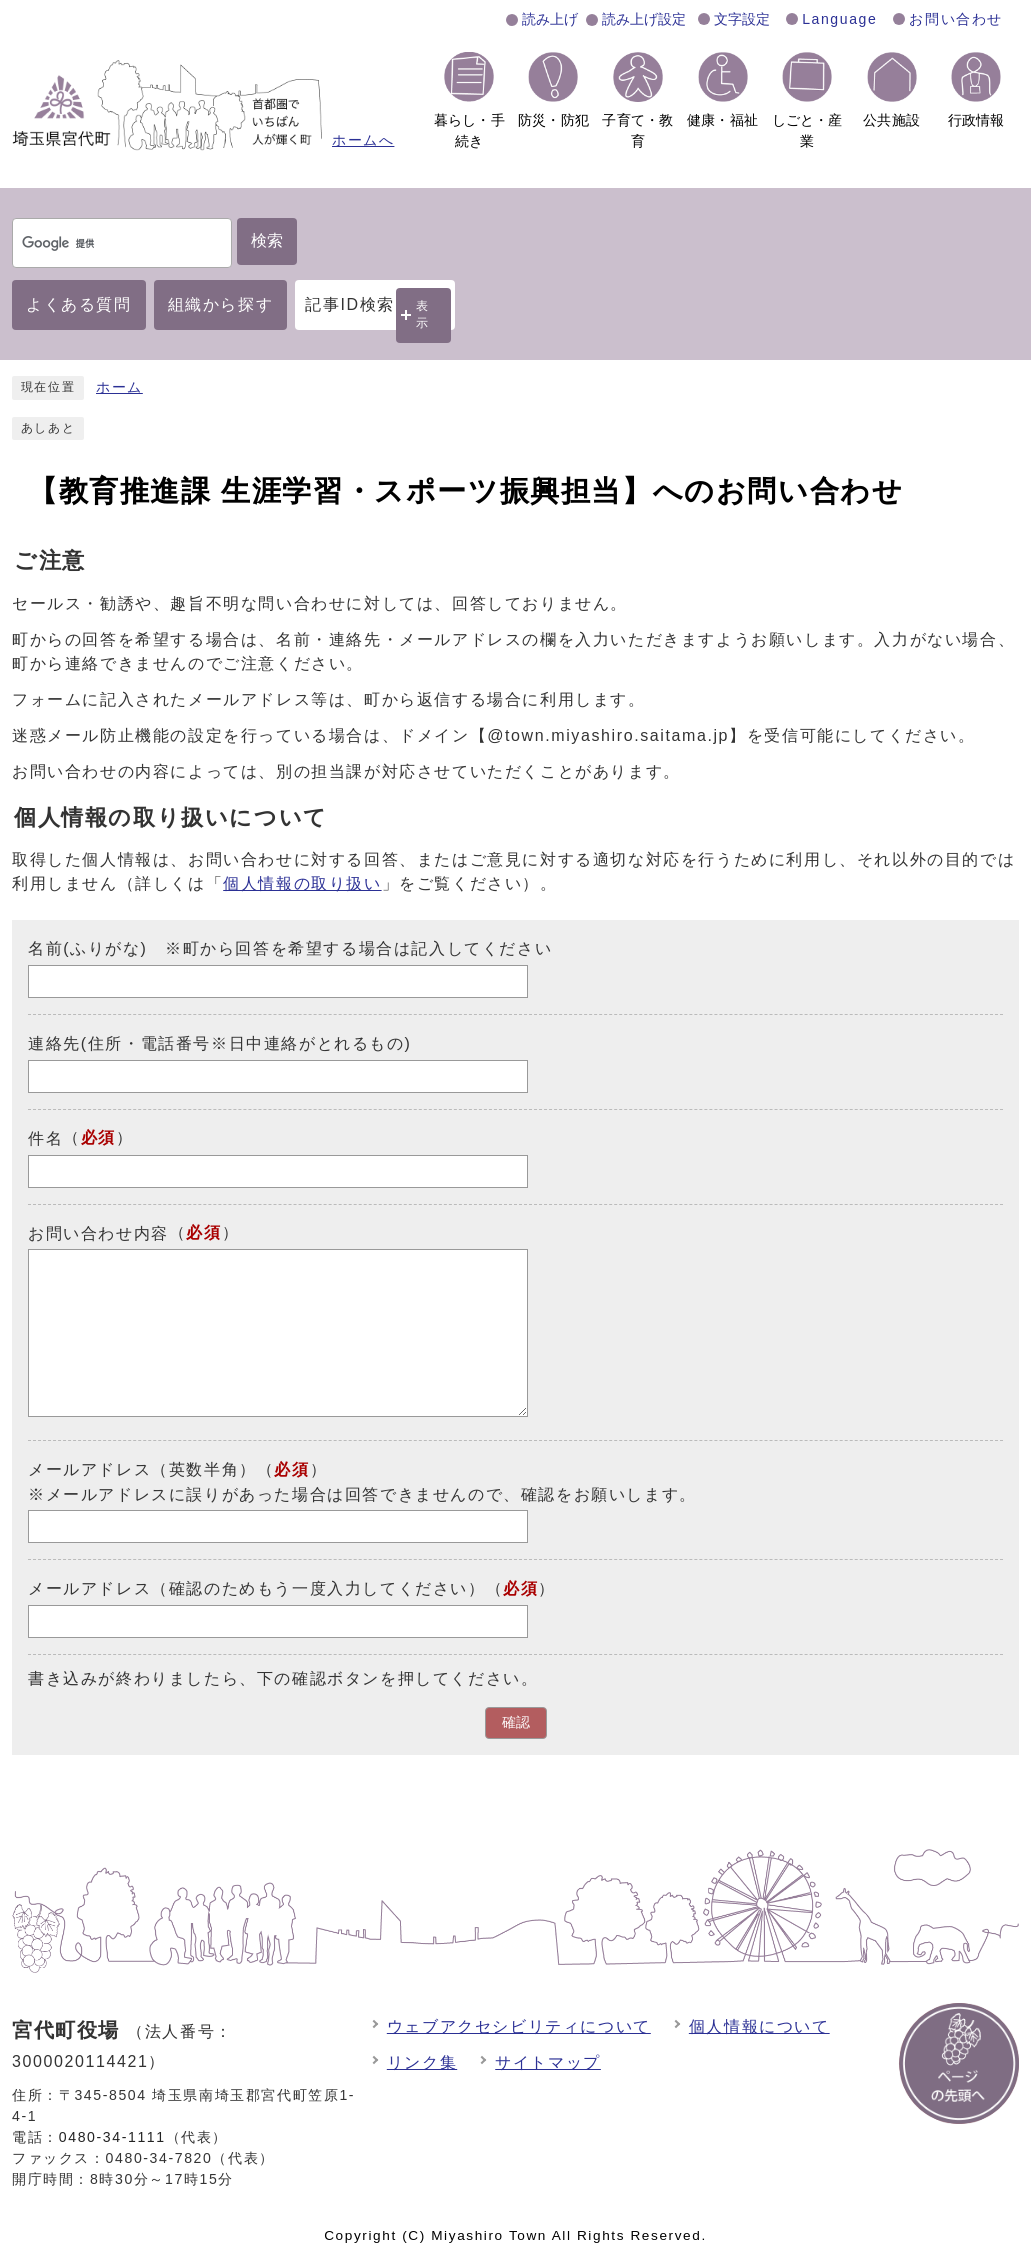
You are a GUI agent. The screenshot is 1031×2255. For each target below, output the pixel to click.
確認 (516, 1722)
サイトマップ (548, 2062)
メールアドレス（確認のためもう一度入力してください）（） (292, 1588)
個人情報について (759, 2026)
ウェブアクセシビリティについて (519, 2026)
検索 (267, 240)
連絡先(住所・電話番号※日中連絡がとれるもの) (219, 1043)
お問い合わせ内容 (98, 1232)
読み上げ (550, 19)
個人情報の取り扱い (302, 883)
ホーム (119, 387)
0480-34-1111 (112, 2137)
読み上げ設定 (644, 19)
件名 (45, 1138)
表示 (423, 314)
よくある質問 (79, 304)
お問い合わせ (956, 19)
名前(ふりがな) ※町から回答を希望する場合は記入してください (290, 948)
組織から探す (221, 304)
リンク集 (422, 2062)
